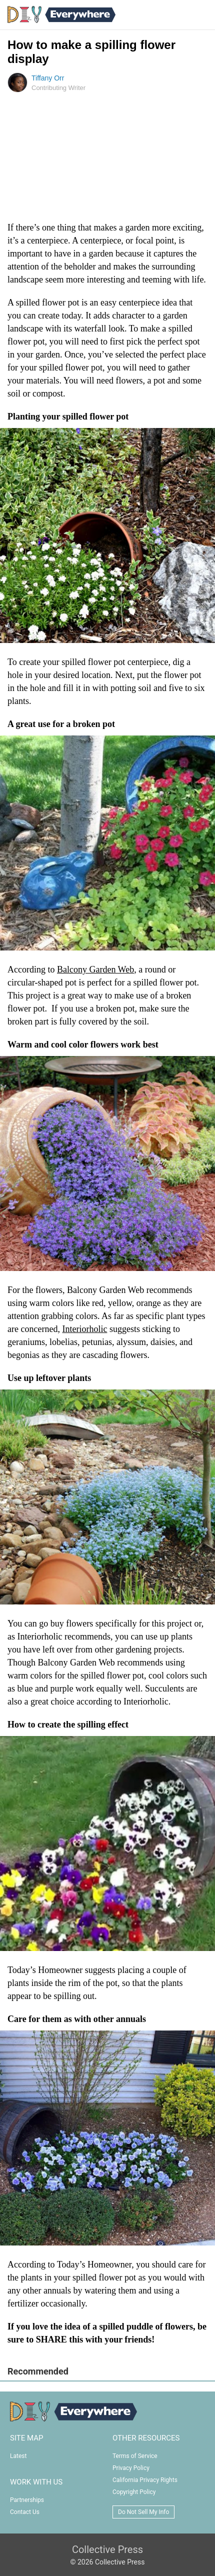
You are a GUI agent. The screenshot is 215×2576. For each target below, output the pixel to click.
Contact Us (25, 2512)
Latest (18, 2456)
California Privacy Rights (145, 2480)
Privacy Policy (131, 2468)
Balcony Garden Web (95, 969)
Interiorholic (84, 1329)
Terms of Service (135, 2456)
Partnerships (27, 2500)
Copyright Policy (134, 2492)
